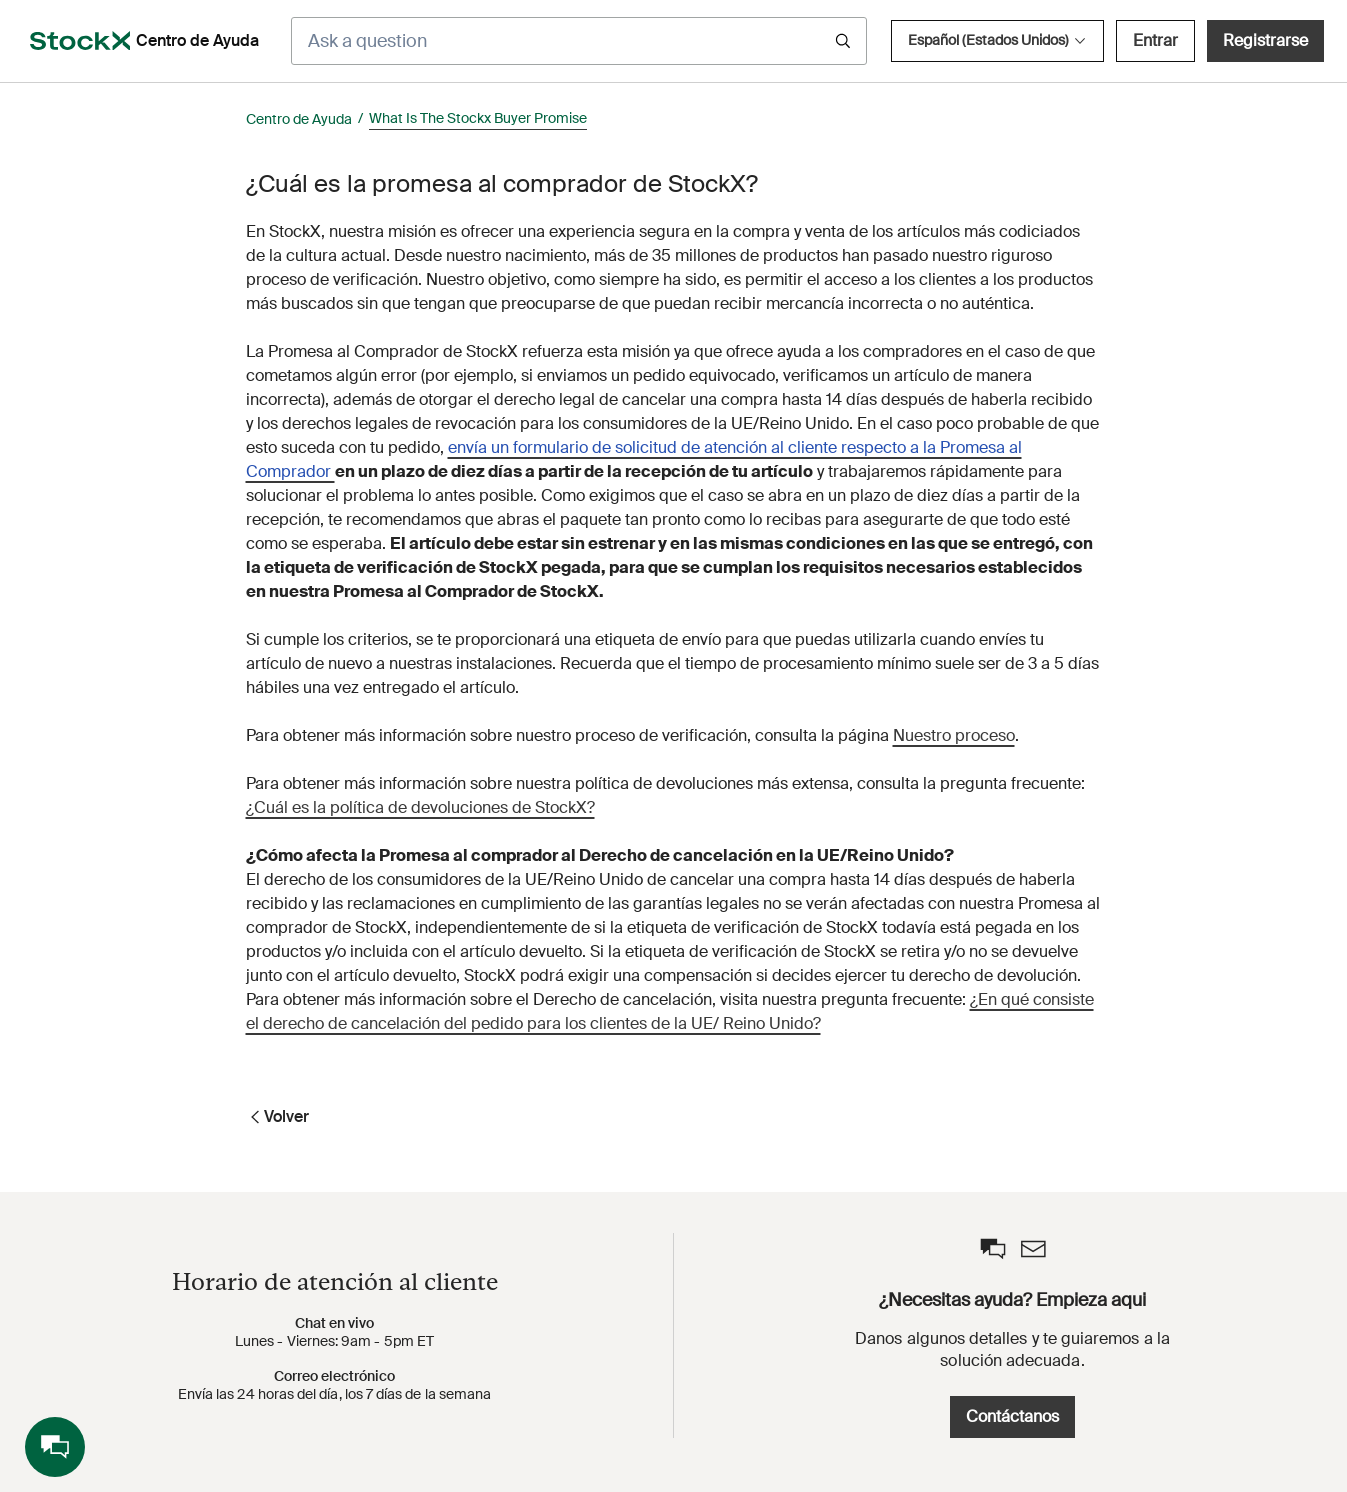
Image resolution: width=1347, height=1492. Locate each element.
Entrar (1155, 40)
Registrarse (1265, 40)
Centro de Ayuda (299, 119)
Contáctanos (1012, 1416)
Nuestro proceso (954, 735)
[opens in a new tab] (80, 41)
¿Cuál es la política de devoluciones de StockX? (420, 807)
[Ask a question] (579, 41)
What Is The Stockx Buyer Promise (478, 118)
